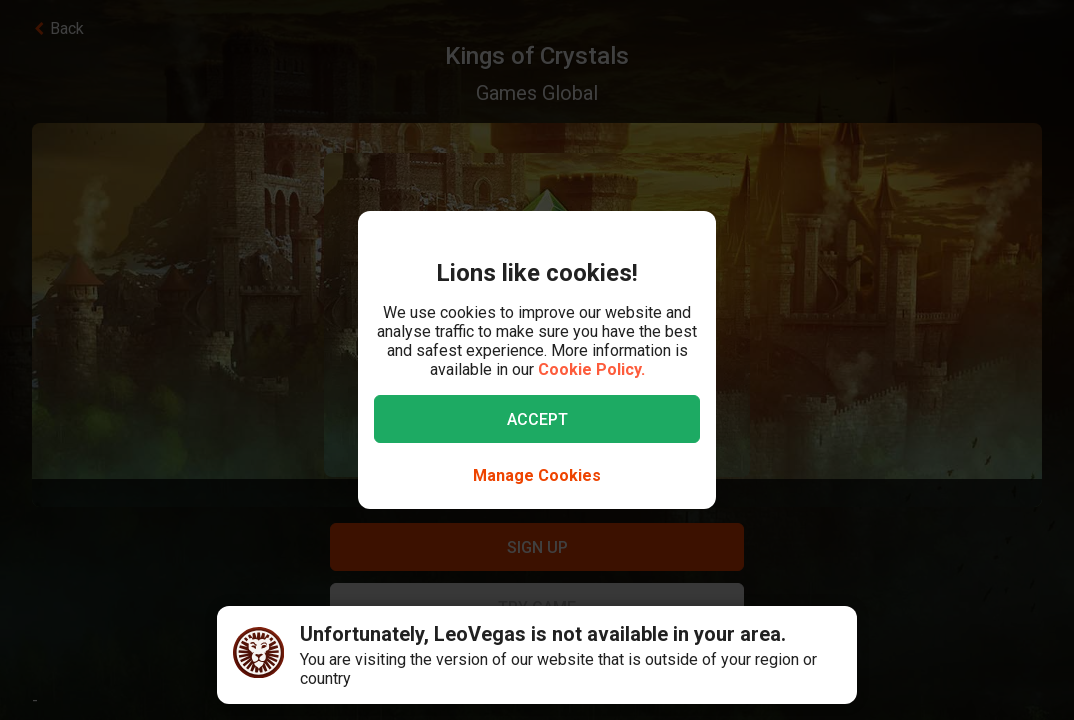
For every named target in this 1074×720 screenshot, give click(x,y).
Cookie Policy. (591, 369)
